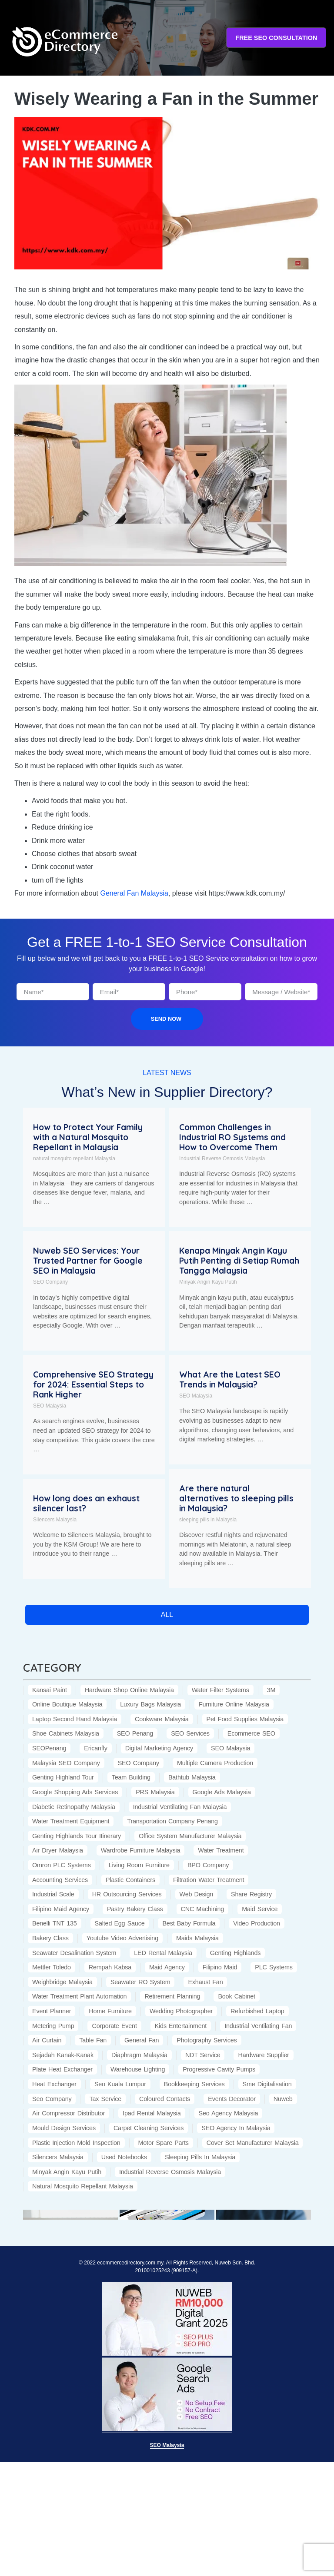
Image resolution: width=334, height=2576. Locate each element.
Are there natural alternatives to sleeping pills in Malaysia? (236, 1498)
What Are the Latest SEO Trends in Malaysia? (230, 1379)
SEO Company (50, 1282)
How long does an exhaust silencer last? (86, 1503)
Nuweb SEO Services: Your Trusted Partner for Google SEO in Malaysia (88, 1260)
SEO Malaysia (49, 1406)
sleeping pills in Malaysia (208, 1520)
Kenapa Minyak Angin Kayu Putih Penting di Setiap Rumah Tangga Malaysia (239, 1260)
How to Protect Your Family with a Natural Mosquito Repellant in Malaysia (88, 1137)
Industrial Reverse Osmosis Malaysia (222, 1158)
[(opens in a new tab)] (70, 2213)
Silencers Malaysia (55, 1520)
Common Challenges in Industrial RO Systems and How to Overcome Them (232, 1137)
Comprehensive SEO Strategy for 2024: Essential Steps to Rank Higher (93, 1384)
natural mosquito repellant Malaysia (74, 1158)
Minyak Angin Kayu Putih (208, 1282)
